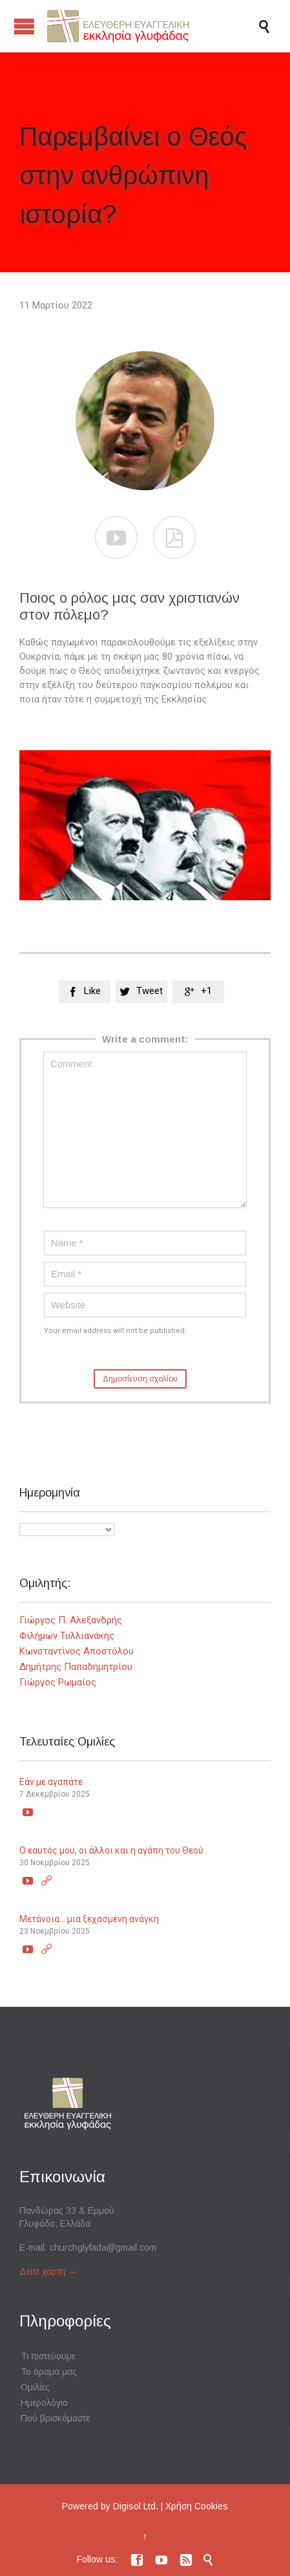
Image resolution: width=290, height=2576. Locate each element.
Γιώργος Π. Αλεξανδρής (70, 1620)
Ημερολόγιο (44, 2402)
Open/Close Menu (24, 26)
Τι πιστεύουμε (48, 2356)
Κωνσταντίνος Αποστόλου (76, 1651)
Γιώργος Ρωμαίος (57, 1682)
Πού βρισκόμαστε (55, 2418)
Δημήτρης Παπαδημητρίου (75, 1666)
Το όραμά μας (49, 2371)
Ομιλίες (35, 2387)
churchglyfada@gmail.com (103, 2247)
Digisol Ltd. (135, 2506)
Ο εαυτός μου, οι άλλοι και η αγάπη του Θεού (111, 1850)
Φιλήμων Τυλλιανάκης (66, 1635)
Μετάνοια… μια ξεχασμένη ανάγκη (89, 1919)
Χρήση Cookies (196, 2506)
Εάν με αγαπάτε (51, 1782)
